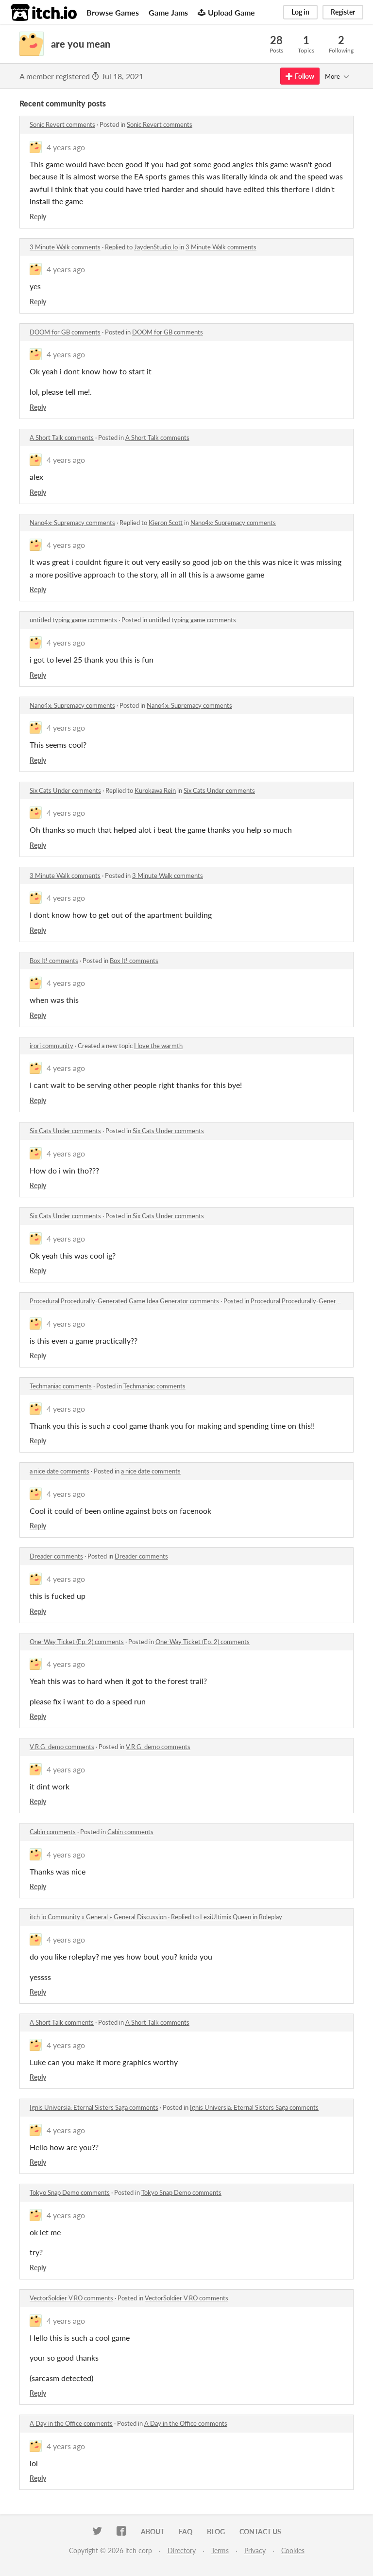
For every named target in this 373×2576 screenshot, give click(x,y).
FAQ (185, 2531)
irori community (51, 1046)
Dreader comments (56, 1556)
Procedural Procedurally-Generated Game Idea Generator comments (124, 1301)
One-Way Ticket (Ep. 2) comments (77, 1642)
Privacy (255, 2550)
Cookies (293, 2550)
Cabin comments (53, 1832)
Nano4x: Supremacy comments (72, 522)
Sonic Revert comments (62, 124)
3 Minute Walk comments (65, 247)
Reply (38, 216)
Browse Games (112, 12)
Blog (216, 2531)
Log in (300, 12)
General (97, 1917)
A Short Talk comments (62, 437)
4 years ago (66, 147)
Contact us (260, 2531)
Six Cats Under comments (65, 790)
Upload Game (226, 12)
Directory (182, 2550)
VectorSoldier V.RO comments (71, 2298)
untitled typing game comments (73, 620)
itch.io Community (55, 1917)
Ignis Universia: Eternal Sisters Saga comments (94, 2107)
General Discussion (140, 1917)
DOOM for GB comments (65, 332)
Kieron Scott (166, 522)
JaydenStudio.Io (156, 247)
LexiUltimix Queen (225, 1917)
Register (343, 12)
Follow (300, 76)
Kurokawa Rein (155, 790)
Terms (220, 2550)
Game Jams (168, 12)
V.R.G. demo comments (62, 1747)
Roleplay (270, 1917)
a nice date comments (59, 1471)
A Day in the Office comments (71, 2423)
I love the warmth (158, 1046)
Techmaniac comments (61, 1386)
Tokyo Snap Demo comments (70, 2192)
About (152, 2531)
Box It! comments (54, 960)
